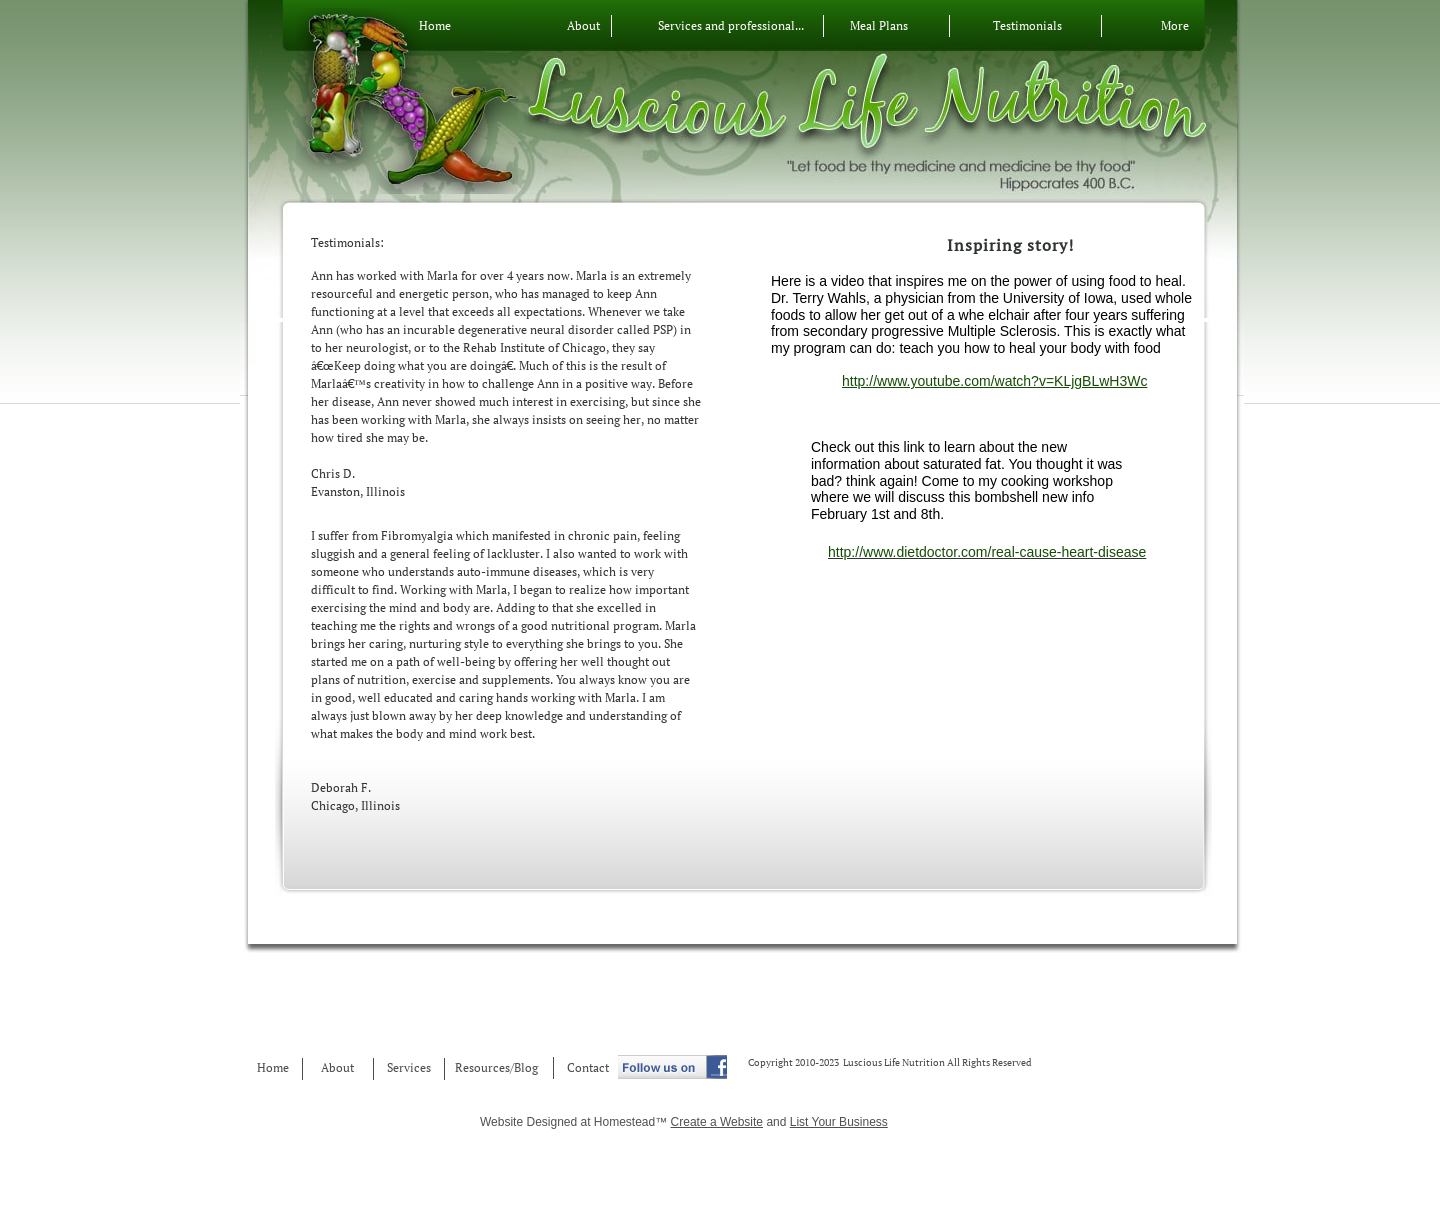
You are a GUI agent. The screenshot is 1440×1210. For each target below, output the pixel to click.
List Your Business (839, 1122)
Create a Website (717, 1122)
